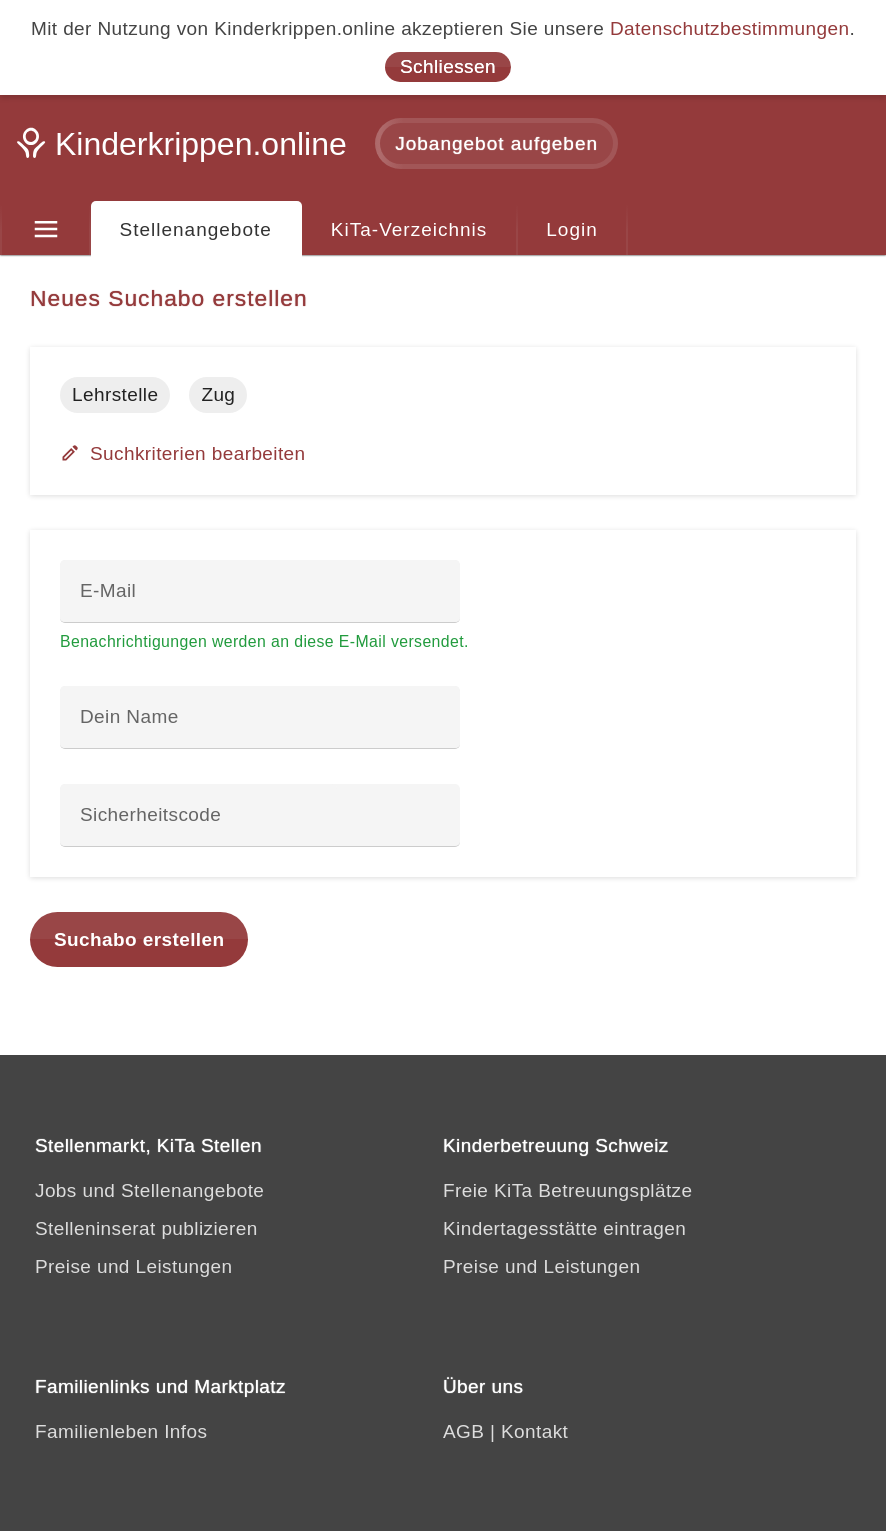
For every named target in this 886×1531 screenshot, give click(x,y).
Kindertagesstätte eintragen (564, 1228)
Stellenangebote (196, 229)
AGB (463, 1431)
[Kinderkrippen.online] (185, 150)
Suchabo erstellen (139, 939)
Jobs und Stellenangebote (149, 1190)
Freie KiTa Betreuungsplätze (568, 1190)
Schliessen (448, 66)
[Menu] (45, 230)
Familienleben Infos (121, 1431)
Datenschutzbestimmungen (729, 28)
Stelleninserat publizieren (146, 1228)
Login (572, 229)
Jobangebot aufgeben (496, 143)
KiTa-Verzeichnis (409, 229)
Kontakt (534, 1431)
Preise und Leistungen (133, 1266)
